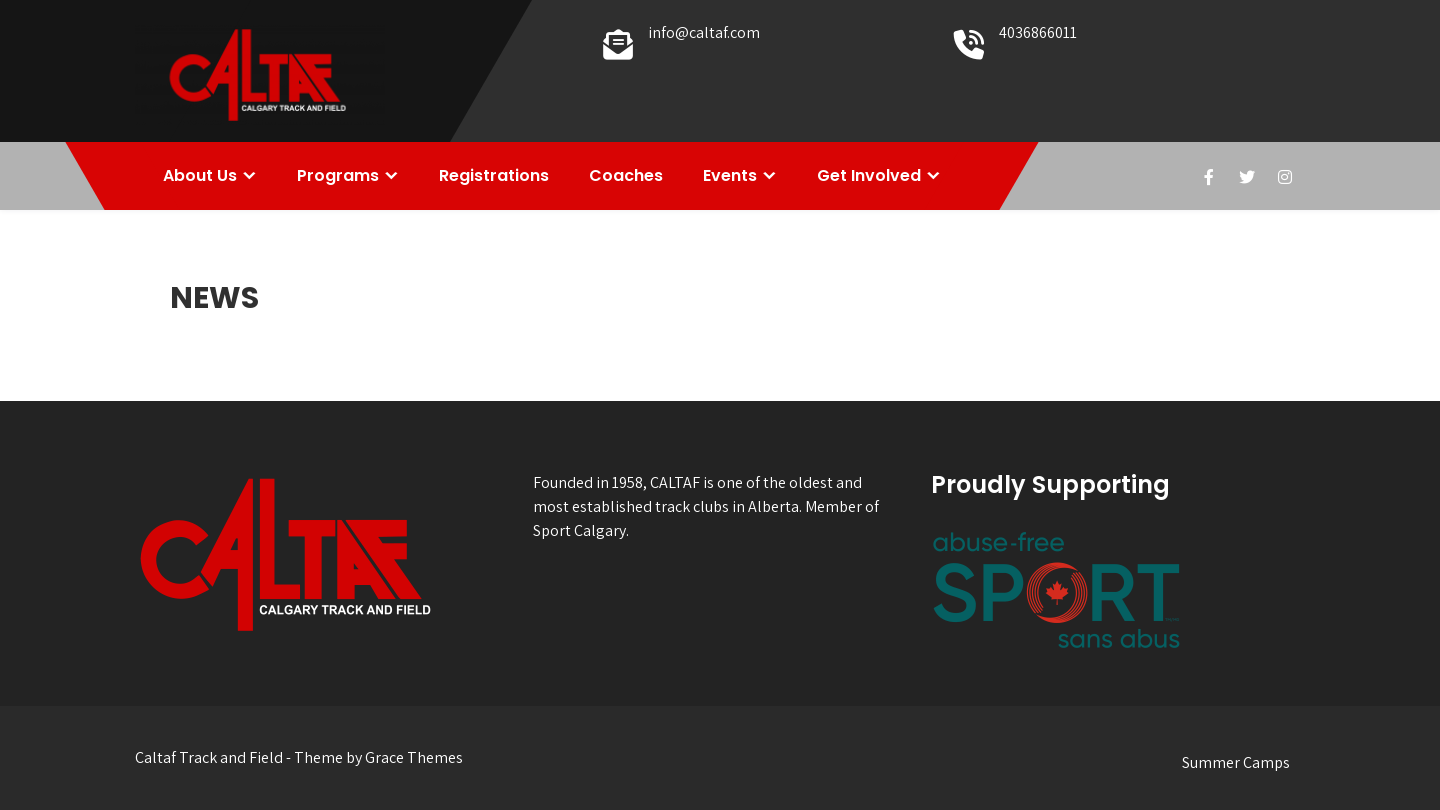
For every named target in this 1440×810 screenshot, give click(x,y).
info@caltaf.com (704, 32)
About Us (200, 175)
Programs (338, 175)
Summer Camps (1236, 762)
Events (730, 175)
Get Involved (869, 175)
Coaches (626, 175)
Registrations (494, 175)
